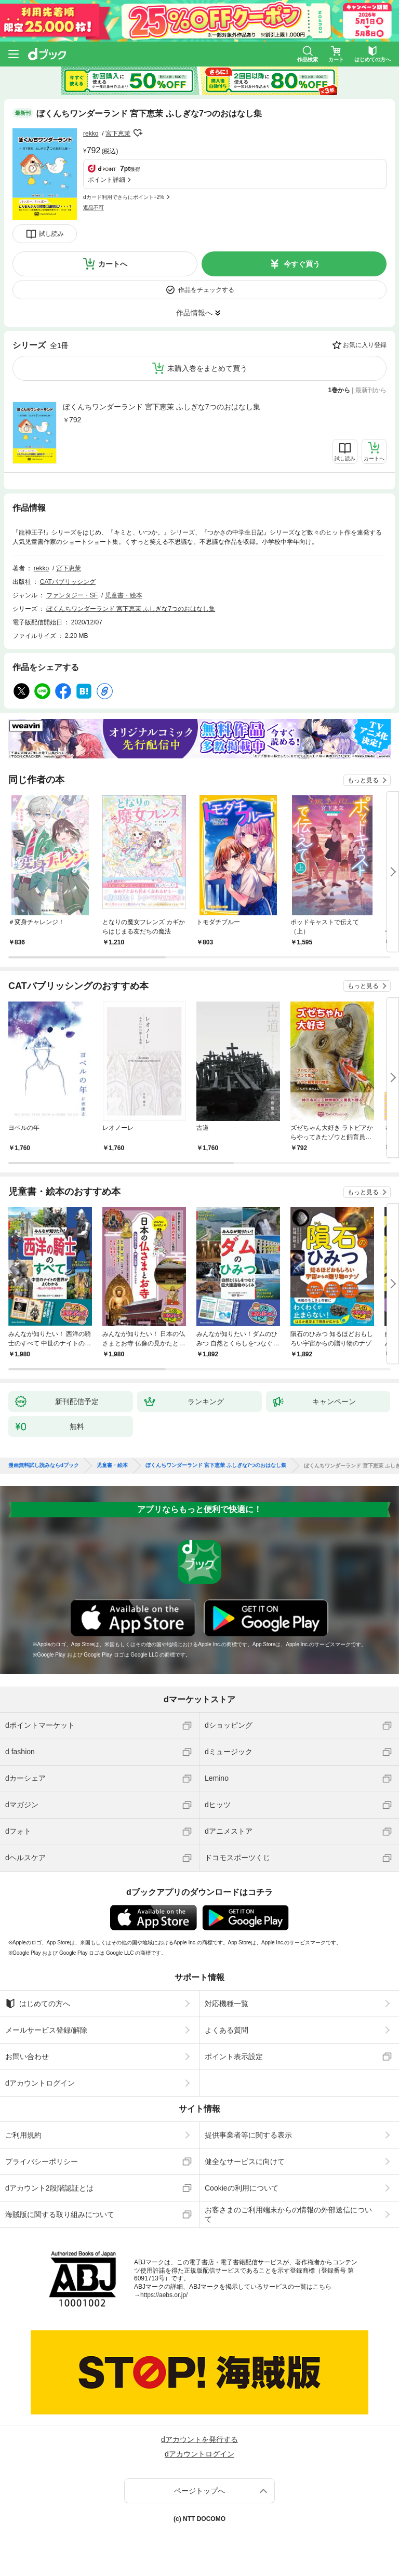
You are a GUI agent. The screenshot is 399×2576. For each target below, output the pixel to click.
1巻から (339, 390)
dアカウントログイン (40, 2083)
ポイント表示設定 (234, 2056)
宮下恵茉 (117, 133)
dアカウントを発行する (199, 2439)
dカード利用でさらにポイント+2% (123, 197)
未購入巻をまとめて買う (207, 368)
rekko (90, 133)
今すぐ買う (302, 264)
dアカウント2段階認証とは (49, 2188)
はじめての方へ (37, 2003)
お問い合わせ (27, 2056)
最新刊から (371, 390)
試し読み (51, 233)
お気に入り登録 (365, 345)
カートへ (112, 264)
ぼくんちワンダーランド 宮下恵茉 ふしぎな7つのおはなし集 (161, 407)
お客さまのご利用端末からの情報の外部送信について (288, 2214)
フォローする (137, 133)
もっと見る (363, 780)
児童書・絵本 (123, 595)
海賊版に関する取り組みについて (59, 2214)
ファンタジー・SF (72, 595)
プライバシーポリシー (41, 2161)
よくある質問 (226, 2030)
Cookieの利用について (241, 2188)
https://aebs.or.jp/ (164, 2295)
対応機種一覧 (226, 2003)
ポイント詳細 (106, 179)
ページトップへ (199, 2491)
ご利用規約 (23, 2135)
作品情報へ (194, 313)
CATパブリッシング (68, 581)
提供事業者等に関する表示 (248, 2135)
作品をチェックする (206, 289)
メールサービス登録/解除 (46, 2030)
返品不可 (93, 207)
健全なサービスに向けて (245, 2161)
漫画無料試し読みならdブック (43, 1465)
